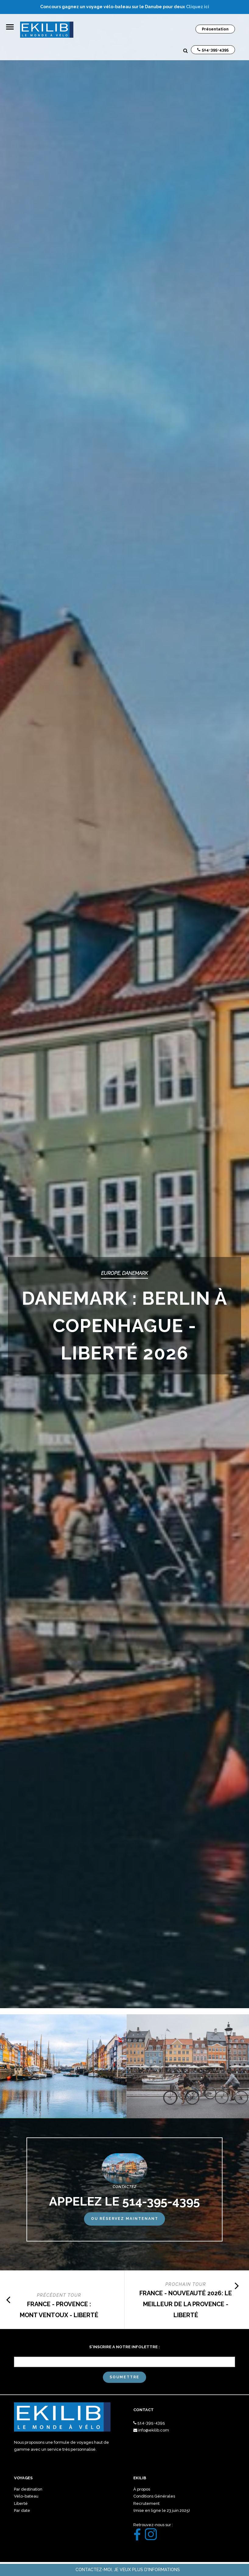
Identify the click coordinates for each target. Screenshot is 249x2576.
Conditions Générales (154, 2496)
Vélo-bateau (26, 2496)
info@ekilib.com (153, 2430)
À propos (141, 2489)
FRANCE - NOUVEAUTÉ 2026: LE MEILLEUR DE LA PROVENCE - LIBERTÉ (185, 2304)
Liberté (21, 2503)
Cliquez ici (197, 6)
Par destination (28, 2489)
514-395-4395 (151, 2423)
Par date (22, 2510)
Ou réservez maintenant (124, 2219)
